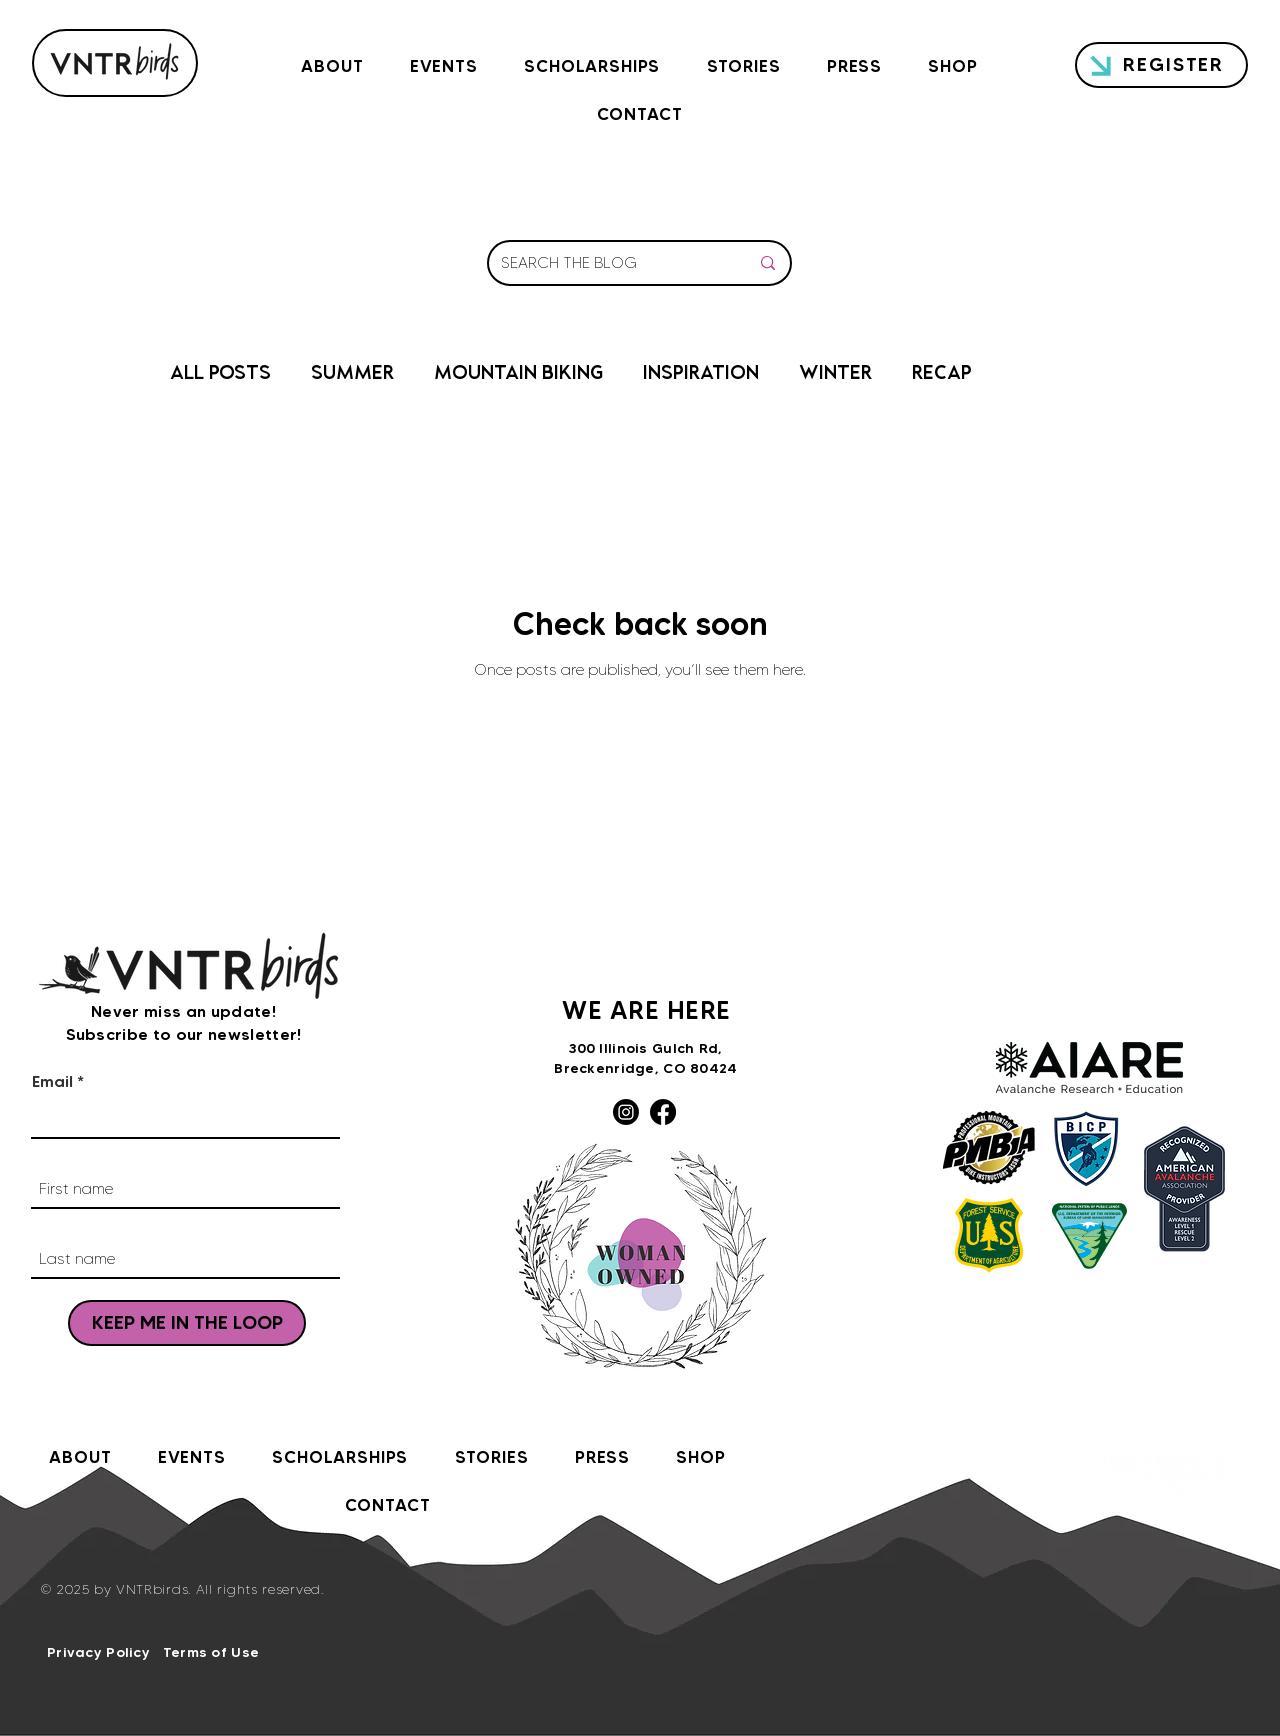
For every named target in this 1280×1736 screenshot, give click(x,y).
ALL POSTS (220, 374)
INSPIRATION (701, 374)
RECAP (942, 374)
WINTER (835, 374)
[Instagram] (626, 1112)
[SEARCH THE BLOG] (610, 263)
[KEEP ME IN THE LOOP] (187, 1323)
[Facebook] (663, 1112)
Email (52, 1081)
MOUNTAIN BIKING (518, 374)
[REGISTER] (1161, 65)
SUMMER (352, 374)
